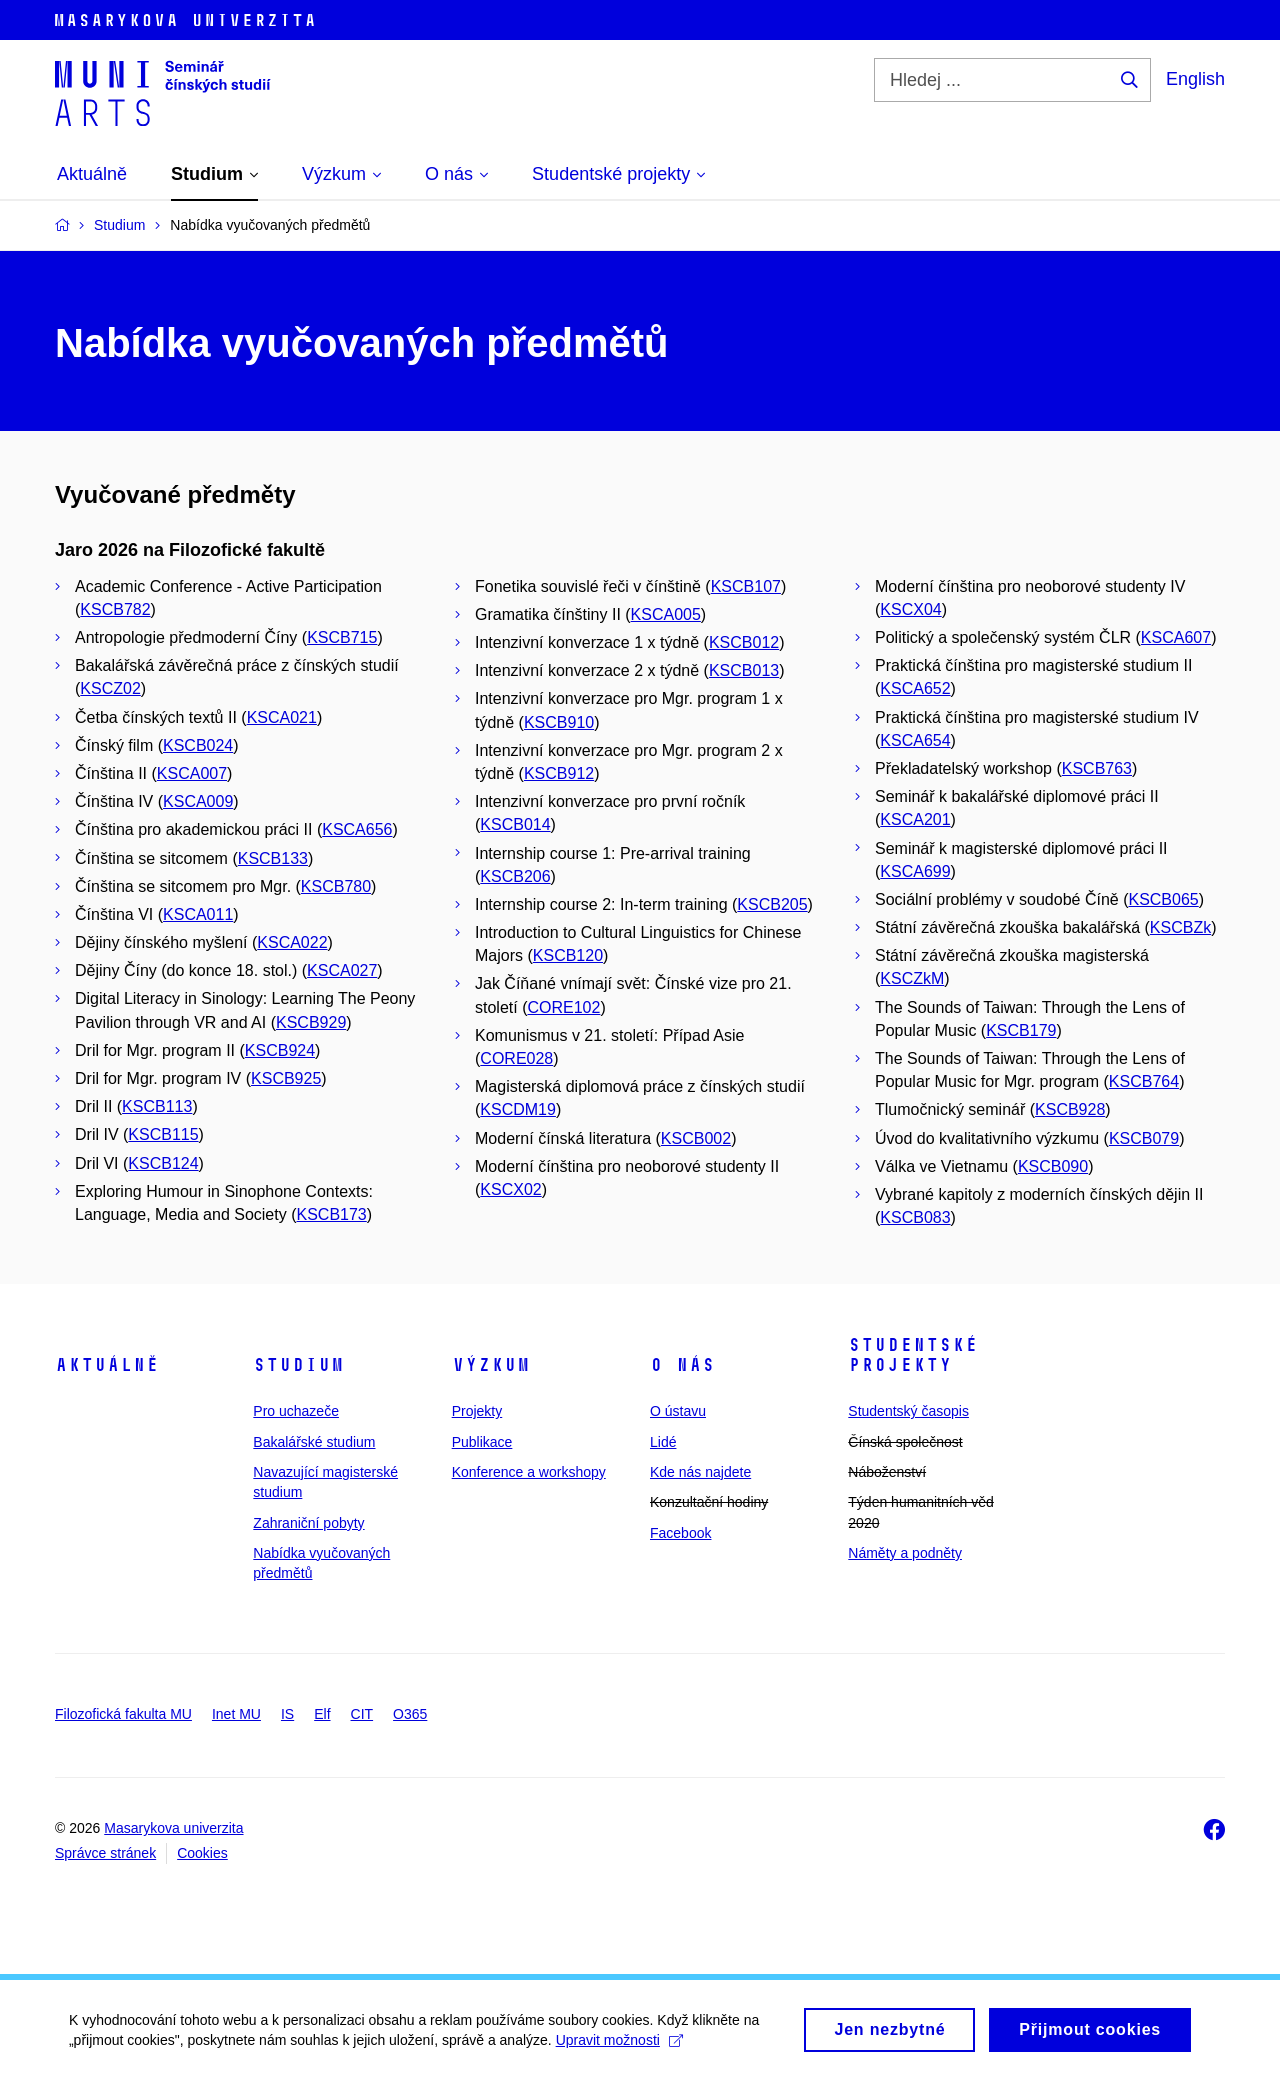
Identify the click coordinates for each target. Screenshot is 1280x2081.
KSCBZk (1180, 927)
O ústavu (678, 1411)
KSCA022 (292, 942)
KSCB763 (1097, 768)
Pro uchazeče (296, 1411)
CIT (362, 1714)
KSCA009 (198, 801)
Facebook (680, 1533)
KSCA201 (915, 819)
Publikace (482, 1442)
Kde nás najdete (700, 1472)
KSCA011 (198, 914)
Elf (322, 1714)
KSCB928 (1070, 1109)
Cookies (202, 1853)
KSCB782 (115, 609)
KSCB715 (342, 637)
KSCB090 (1053, 1166)
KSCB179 (1021, 1030)
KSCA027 (342, 970)
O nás (682, 1365)
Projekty (477, 1411)
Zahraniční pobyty (308, 1523)
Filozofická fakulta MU (123, 1714)
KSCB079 (1144, 1138)
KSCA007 (192, 773)
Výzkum (491, 1365)
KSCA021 (282, 717)
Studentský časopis (908, 1411)
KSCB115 (163, 1134)
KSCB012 (744, 642)
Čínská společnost (905, 1442)
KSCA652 (915, 688)
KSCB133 (273, 858)
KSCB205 (772, 904)
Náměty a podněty (905, 1553)
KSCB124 (163, 1163)
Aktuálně (107, 1365)
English (1195, 79)
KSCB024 (198, 745)
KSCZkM (912, 978)
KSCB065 (1163, 899)
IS (287, 1714)
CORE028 (516, 1058)
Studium (298, 1365)
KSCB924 (280, 1050)
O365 (410, 1714)
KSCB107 (746, 586)
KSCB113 (157, 1106)
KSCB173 (331, 1214)
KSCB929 (311, 1022)
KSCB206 (515, 876)
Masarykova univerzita (173, 1828)
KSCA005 (666, 614)
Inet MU (236, 1714)
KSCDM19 (518, 1109)
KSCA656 (357, 829)
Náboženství (887, 1472)
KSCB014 (515, 824)
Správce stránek (105, 1853)
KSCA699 (915, 871)
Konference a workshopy (529, 1472)
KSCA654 (915, 740)
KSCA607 (1176, 637)
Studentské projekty (913, 1355)
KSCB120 (568, 955)
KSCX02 (510, 1189)
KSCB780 (336, 886)
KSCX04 (910, 609)
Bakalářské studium (314, 1442)
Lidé (663, 1442)
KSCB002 (696, 1138)
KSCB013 (744, 670)
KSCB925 (286, 1078)
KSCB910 (559, 722)
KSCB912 (559, 773)
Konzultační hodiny (709, 1502)
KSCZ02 (110, 688)
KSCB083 (915, 1217)
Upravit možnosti (620, 2047)
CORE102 (563, 1007)
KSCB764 (1144, 1081)
